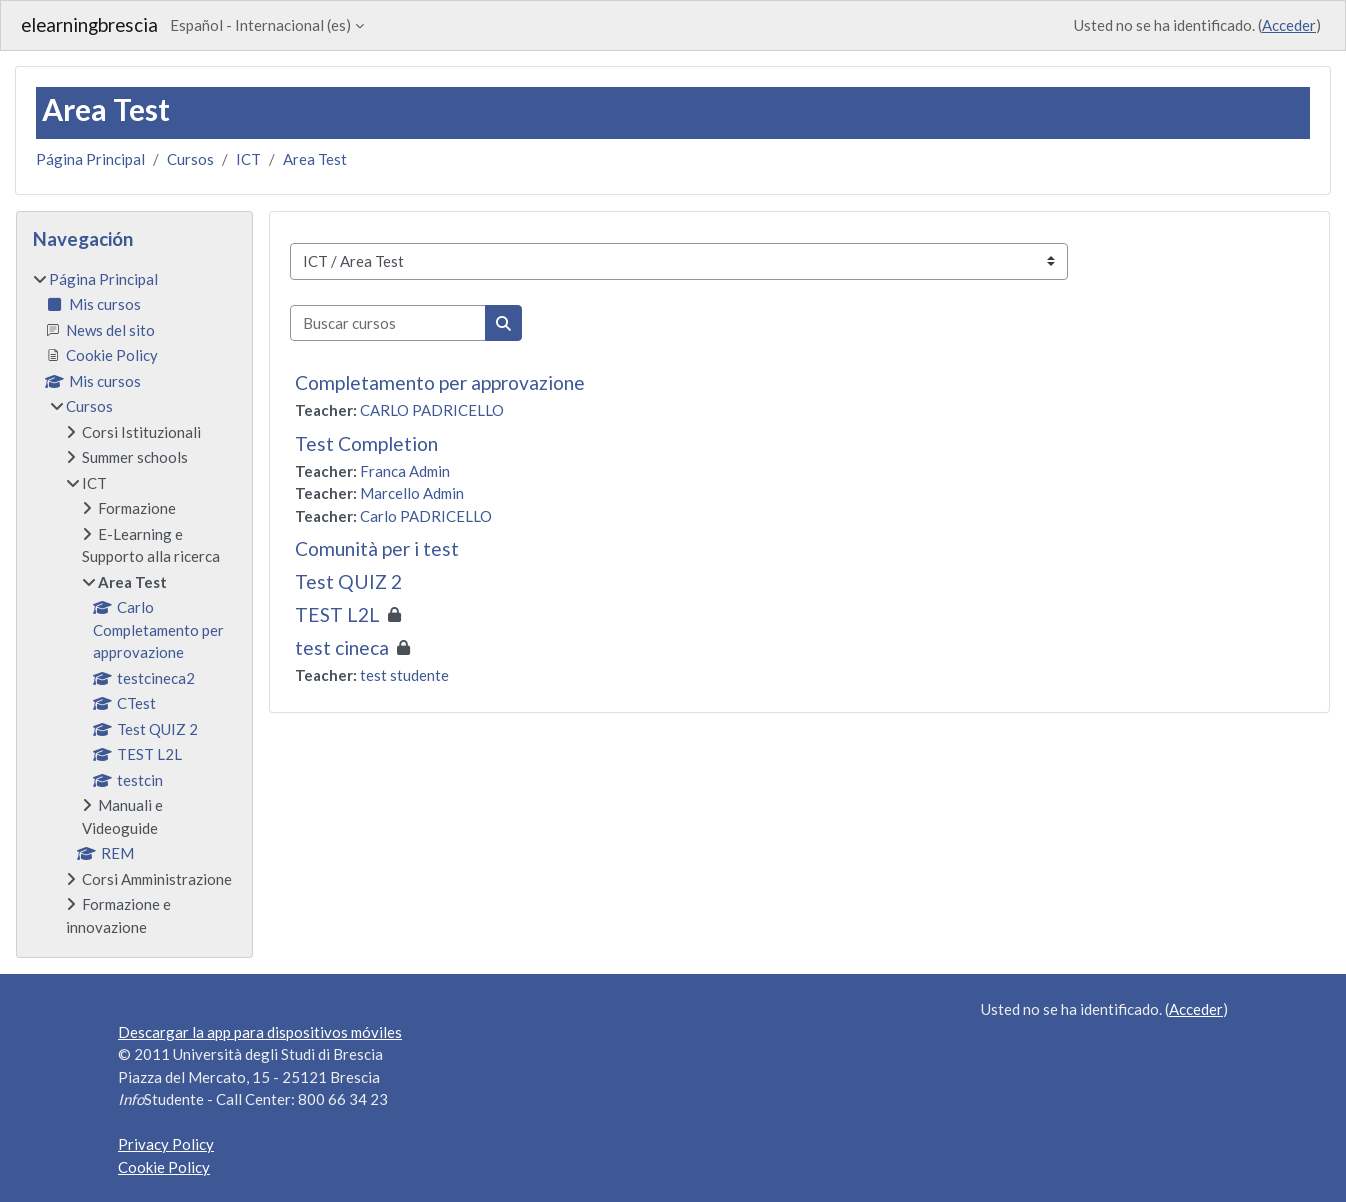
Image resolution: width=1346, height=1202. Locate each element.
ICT (248, 159)
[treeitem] (134, 603)
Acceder (1289, 25)
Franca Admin (405, 471)
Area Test (315, 159)
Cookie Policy (164, 1167)
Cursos (190, 159)
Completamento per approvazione (440, 382)
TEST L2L (337, 614)
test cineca (342, 647)
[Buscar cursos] (388, 323)
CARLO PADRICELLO (432, 410)
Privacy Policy (166, 1144)
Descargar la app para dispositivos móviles (260, 1032)
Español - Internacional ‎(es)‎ (260, 25)
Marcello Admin (412, 493)
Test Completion (366, 443)
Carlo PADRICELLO (426, 516)
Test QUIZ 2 (348, 581)
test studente (404, 675)
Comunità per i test (377, 548)
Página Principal (90, 159)
